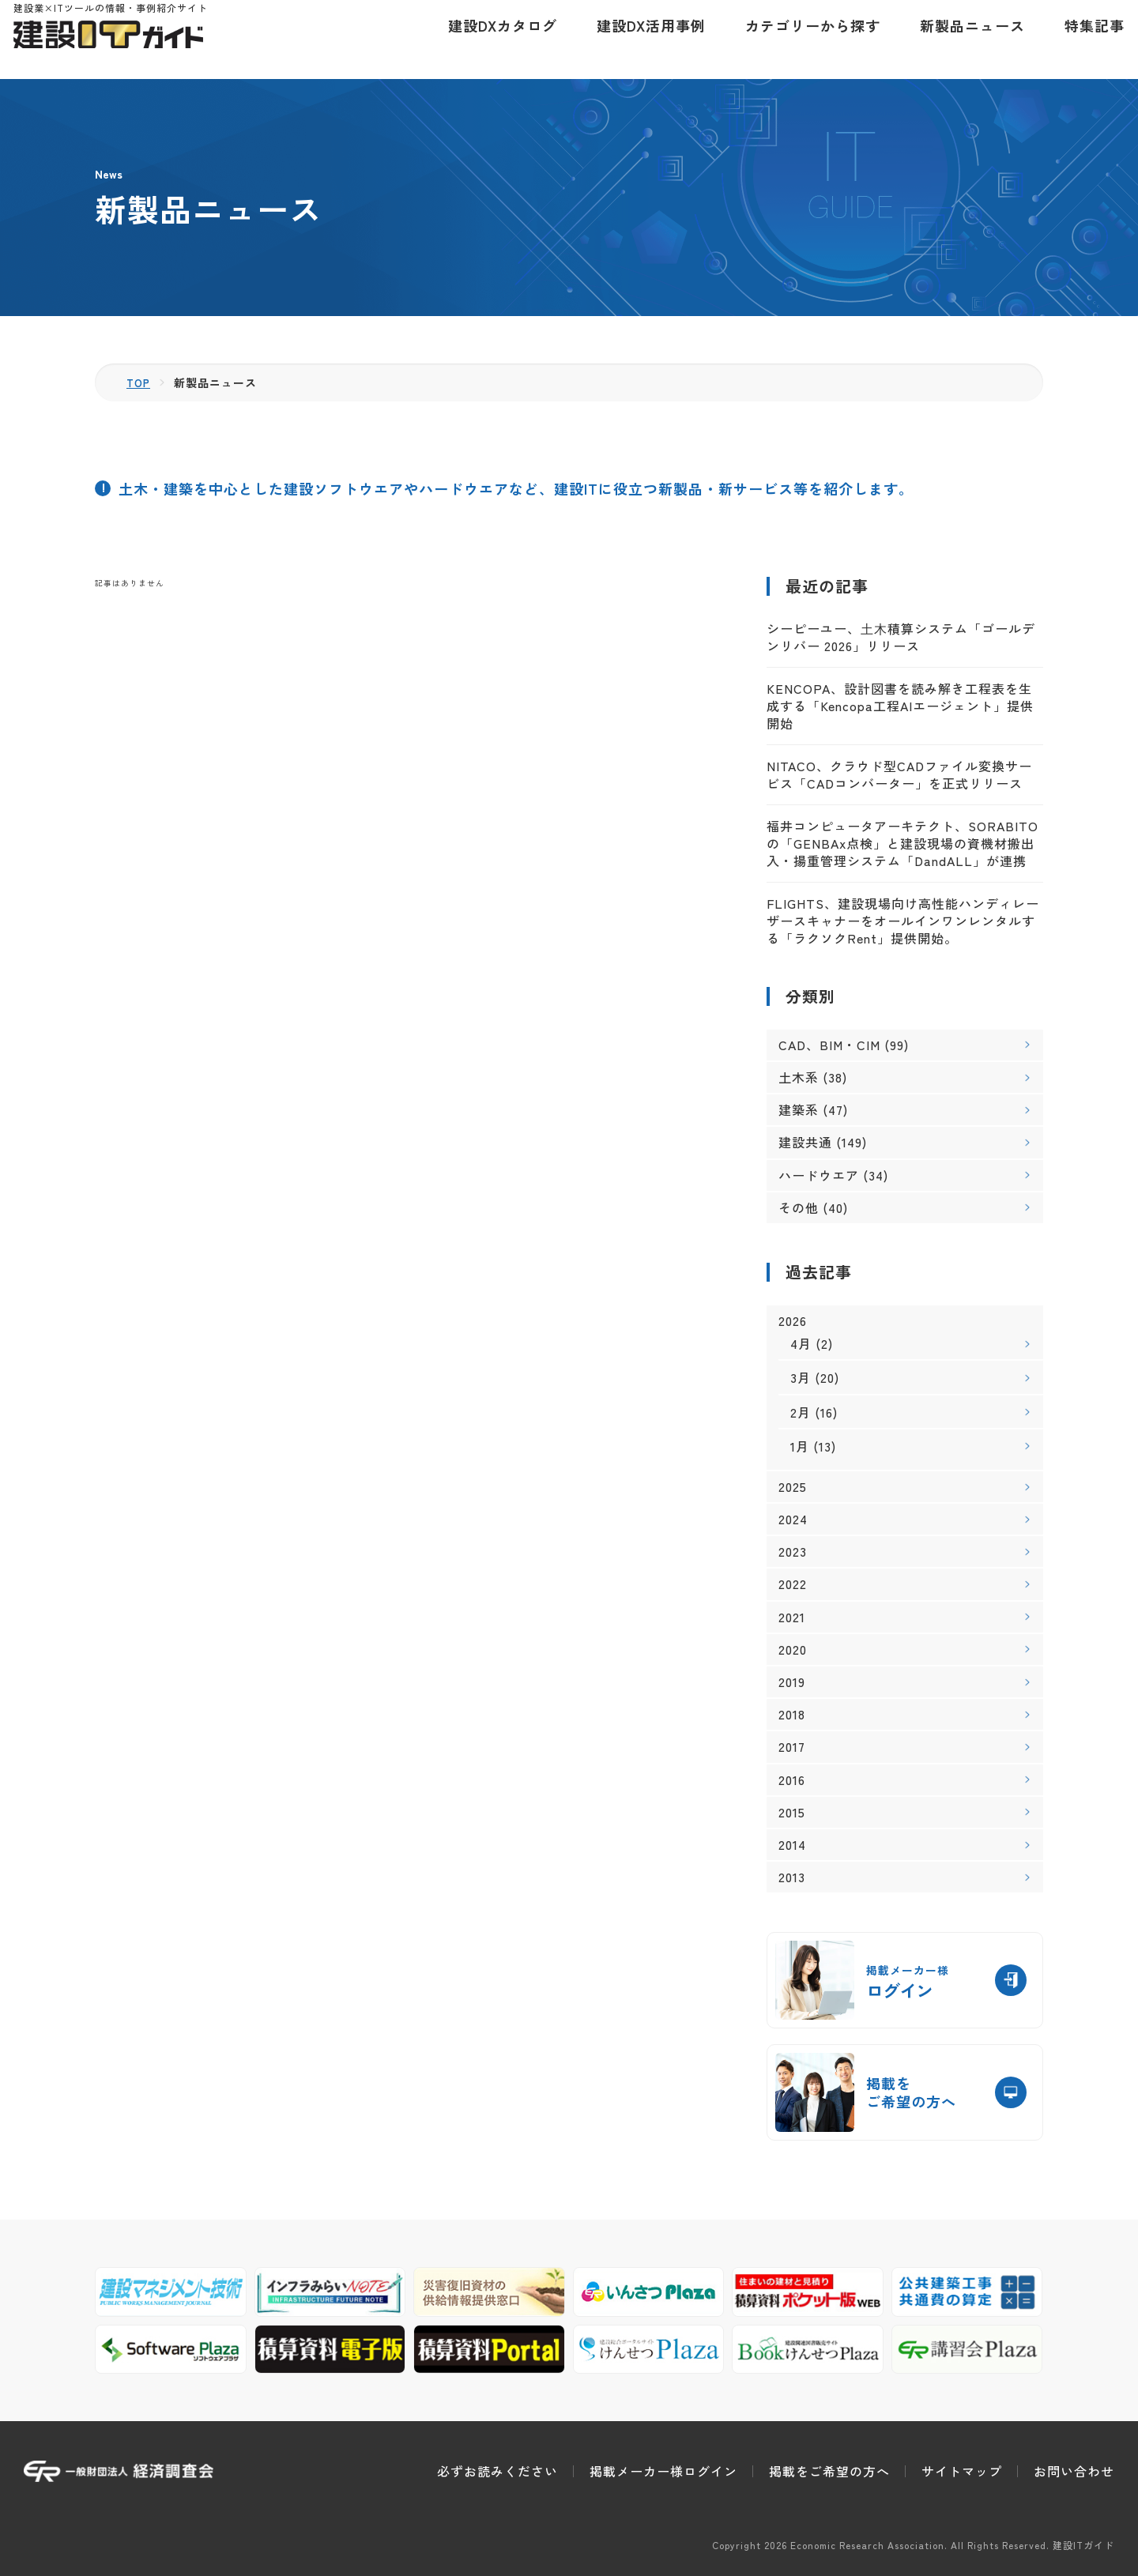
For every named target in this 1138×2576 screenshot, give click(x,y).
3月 (800, 1377)
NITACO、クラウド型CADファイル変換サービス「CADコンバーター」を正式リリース (899, 774)
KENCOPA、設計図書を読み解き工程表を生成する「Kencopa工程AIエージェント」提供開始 (900, 706)
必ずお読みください (497, 2470)
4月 (801, 1343)
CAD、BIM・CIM (829, 1044)
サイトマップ (961, 2470)
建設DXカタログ (492, 39)
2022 (792, 1583)
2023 (792, 1551)
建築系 (798, 1109)
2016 (791, 1779)
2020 (792, 1649)
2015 (791, 1812)
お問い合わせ (1074, 2470)
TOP (139, 382)
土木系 (798, 1077)
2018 (791, 1714)
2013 (791, 1877)
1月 (799, 1446)
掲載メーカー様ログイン (663, 2470)
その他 (798, 1207)
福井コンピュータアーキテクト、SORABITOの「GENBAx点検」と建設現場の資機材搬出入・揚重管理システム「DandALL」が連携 (902, 843)
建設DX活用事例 (640, 39)
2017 (791, 1746)
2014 (792, 1844)
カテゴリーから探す (802, 39)
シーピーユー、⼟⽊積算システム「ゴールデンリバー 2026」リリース (901, 637)
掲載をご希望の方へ (829, 2470)
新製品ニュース (962, 39)
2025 (792, 1486)
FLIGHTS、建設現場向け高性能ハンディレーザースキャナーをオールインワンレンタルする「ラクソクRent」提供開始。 (903, 921)
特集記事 (1084, 39)
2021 (791, 1617)
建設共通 (805, 1141)
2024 (793, 1519)
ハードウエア (818, 1175)
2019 (791, 1681)
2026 (792, 1320)
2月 (800, 1412)
